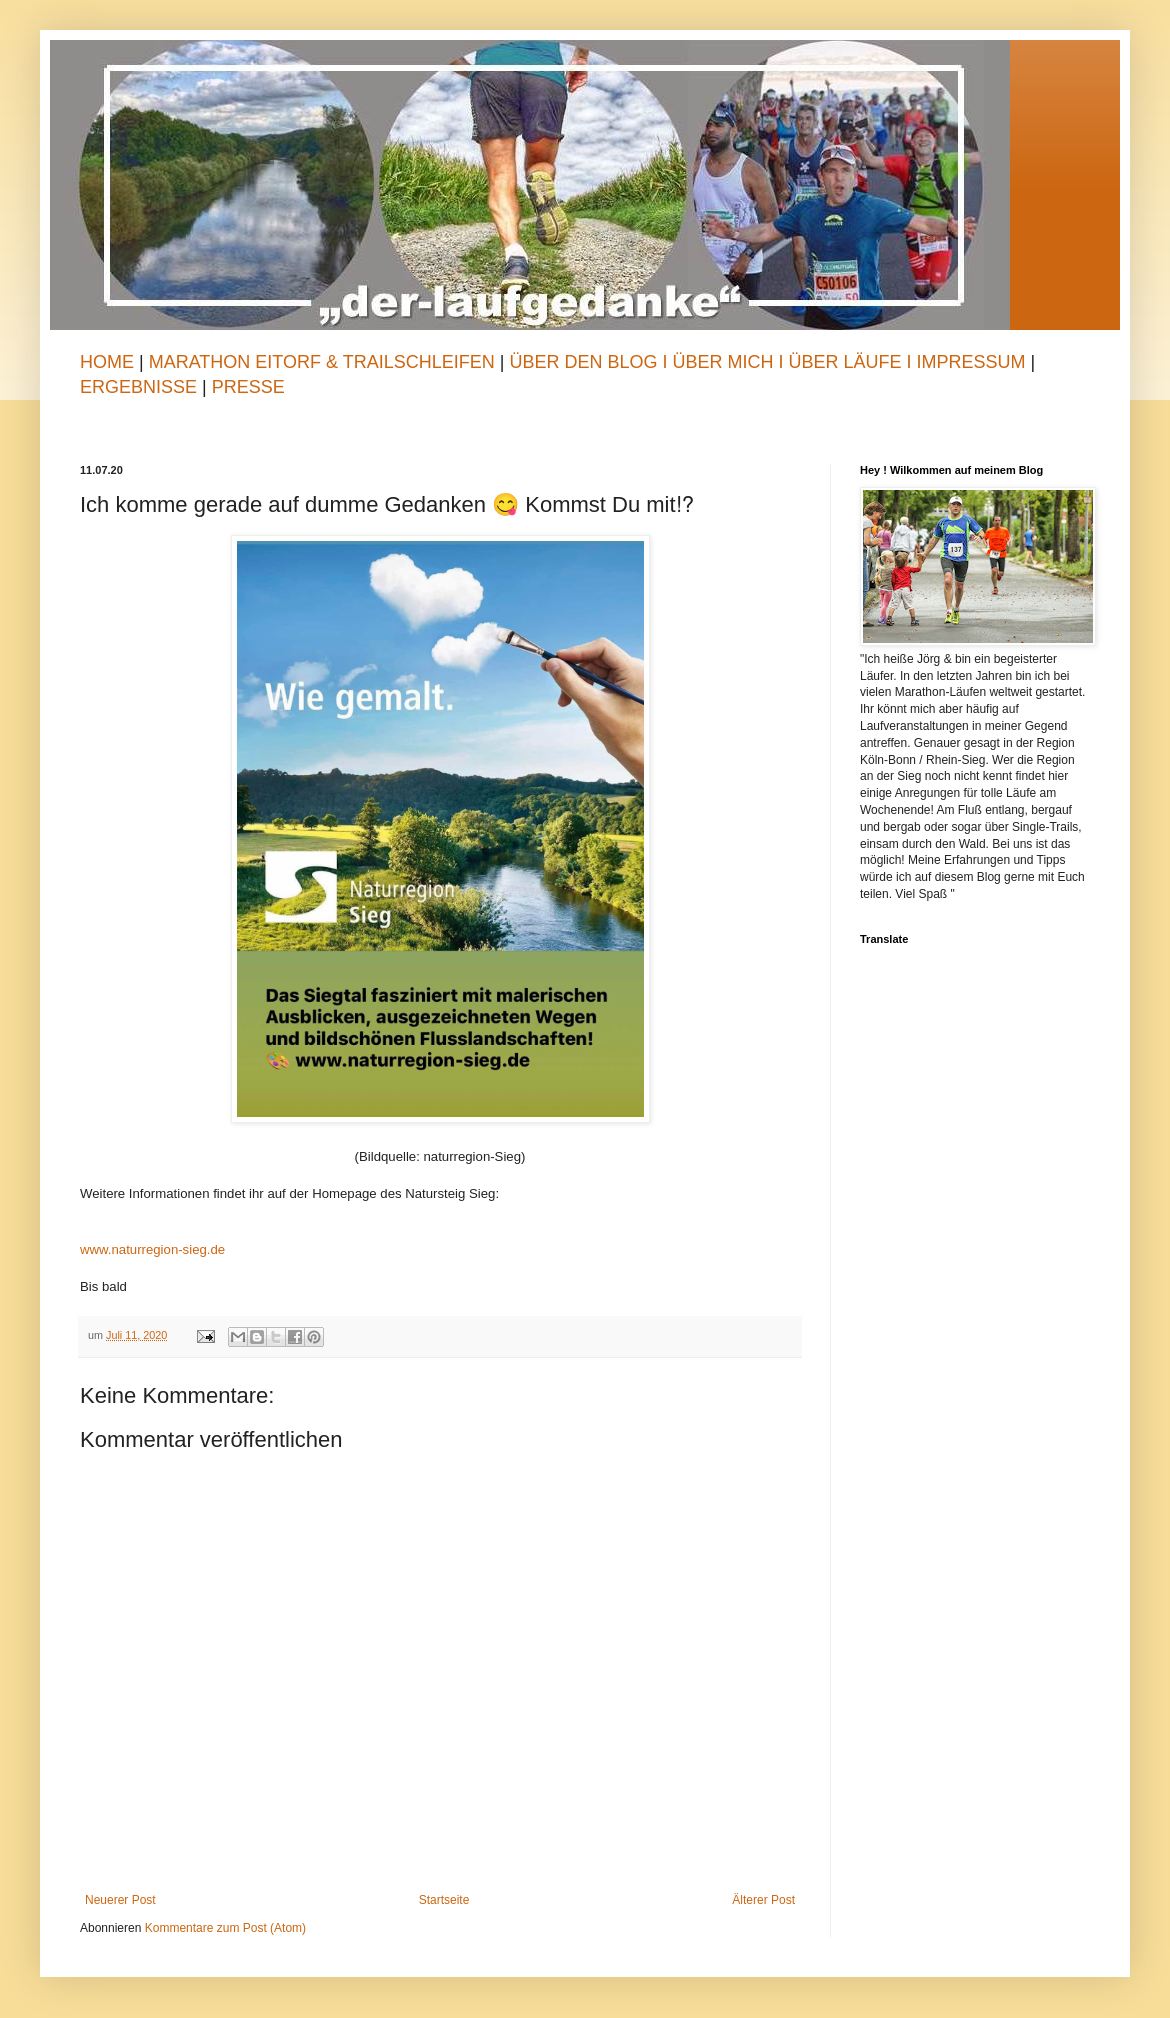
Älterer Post (763, 1900)
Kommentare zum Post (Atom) (225, 1928)
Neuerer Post (120, 1900)
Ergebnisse (141, 387)
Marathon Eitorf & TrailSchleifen (324, 362)
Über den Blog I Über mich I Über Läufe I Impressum (767, 362)
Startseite (444, 1900)
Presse (248, 387)
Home (107, 362)
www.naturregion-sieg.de (152, 1249)
